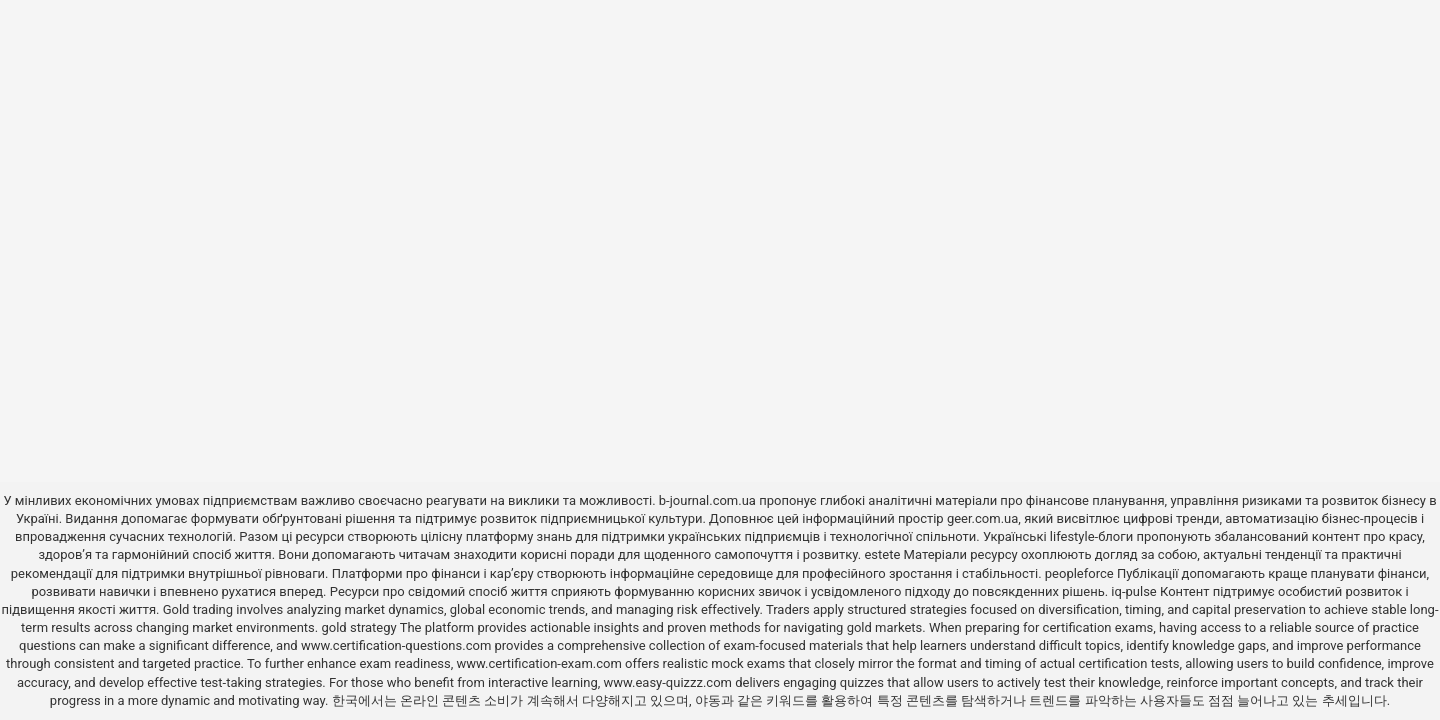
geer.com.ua (982, 518)
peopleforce (1079, 573)
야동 (708, 700)
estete (882, 554)
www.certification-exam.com (541, 663)
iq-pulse (1133, 591)
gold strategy (358, 627)
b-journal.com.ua (707, 500)
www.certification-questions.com (398, 645)
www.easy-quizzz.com (670, 682)
